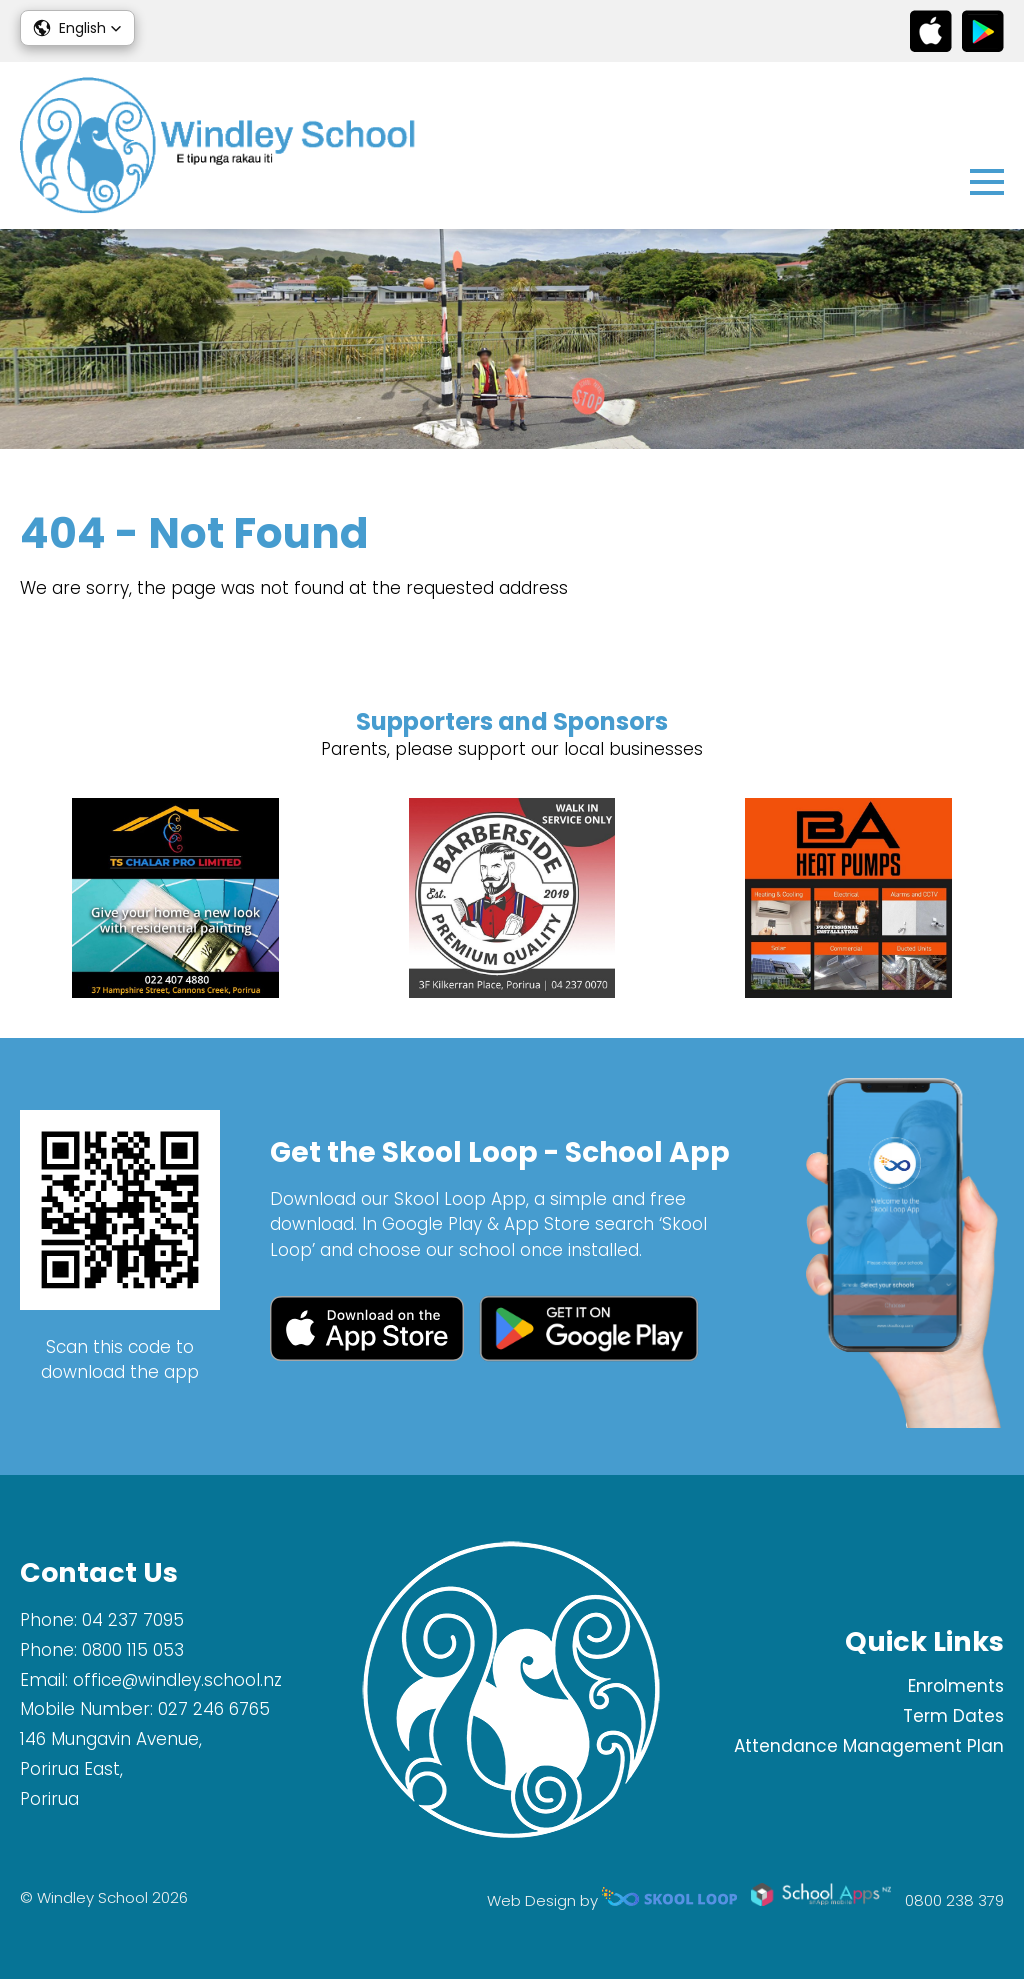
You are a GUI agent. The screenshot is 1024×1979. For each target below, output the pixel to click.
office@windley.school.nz (177, 1680)
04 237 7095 (133, 1620)
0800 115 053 (133, 1650)
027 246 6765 (214, 1709)
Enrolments (956, 1686)
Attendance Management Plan (869, 1746)
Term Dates (953, 1716)
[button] (77, 28)
